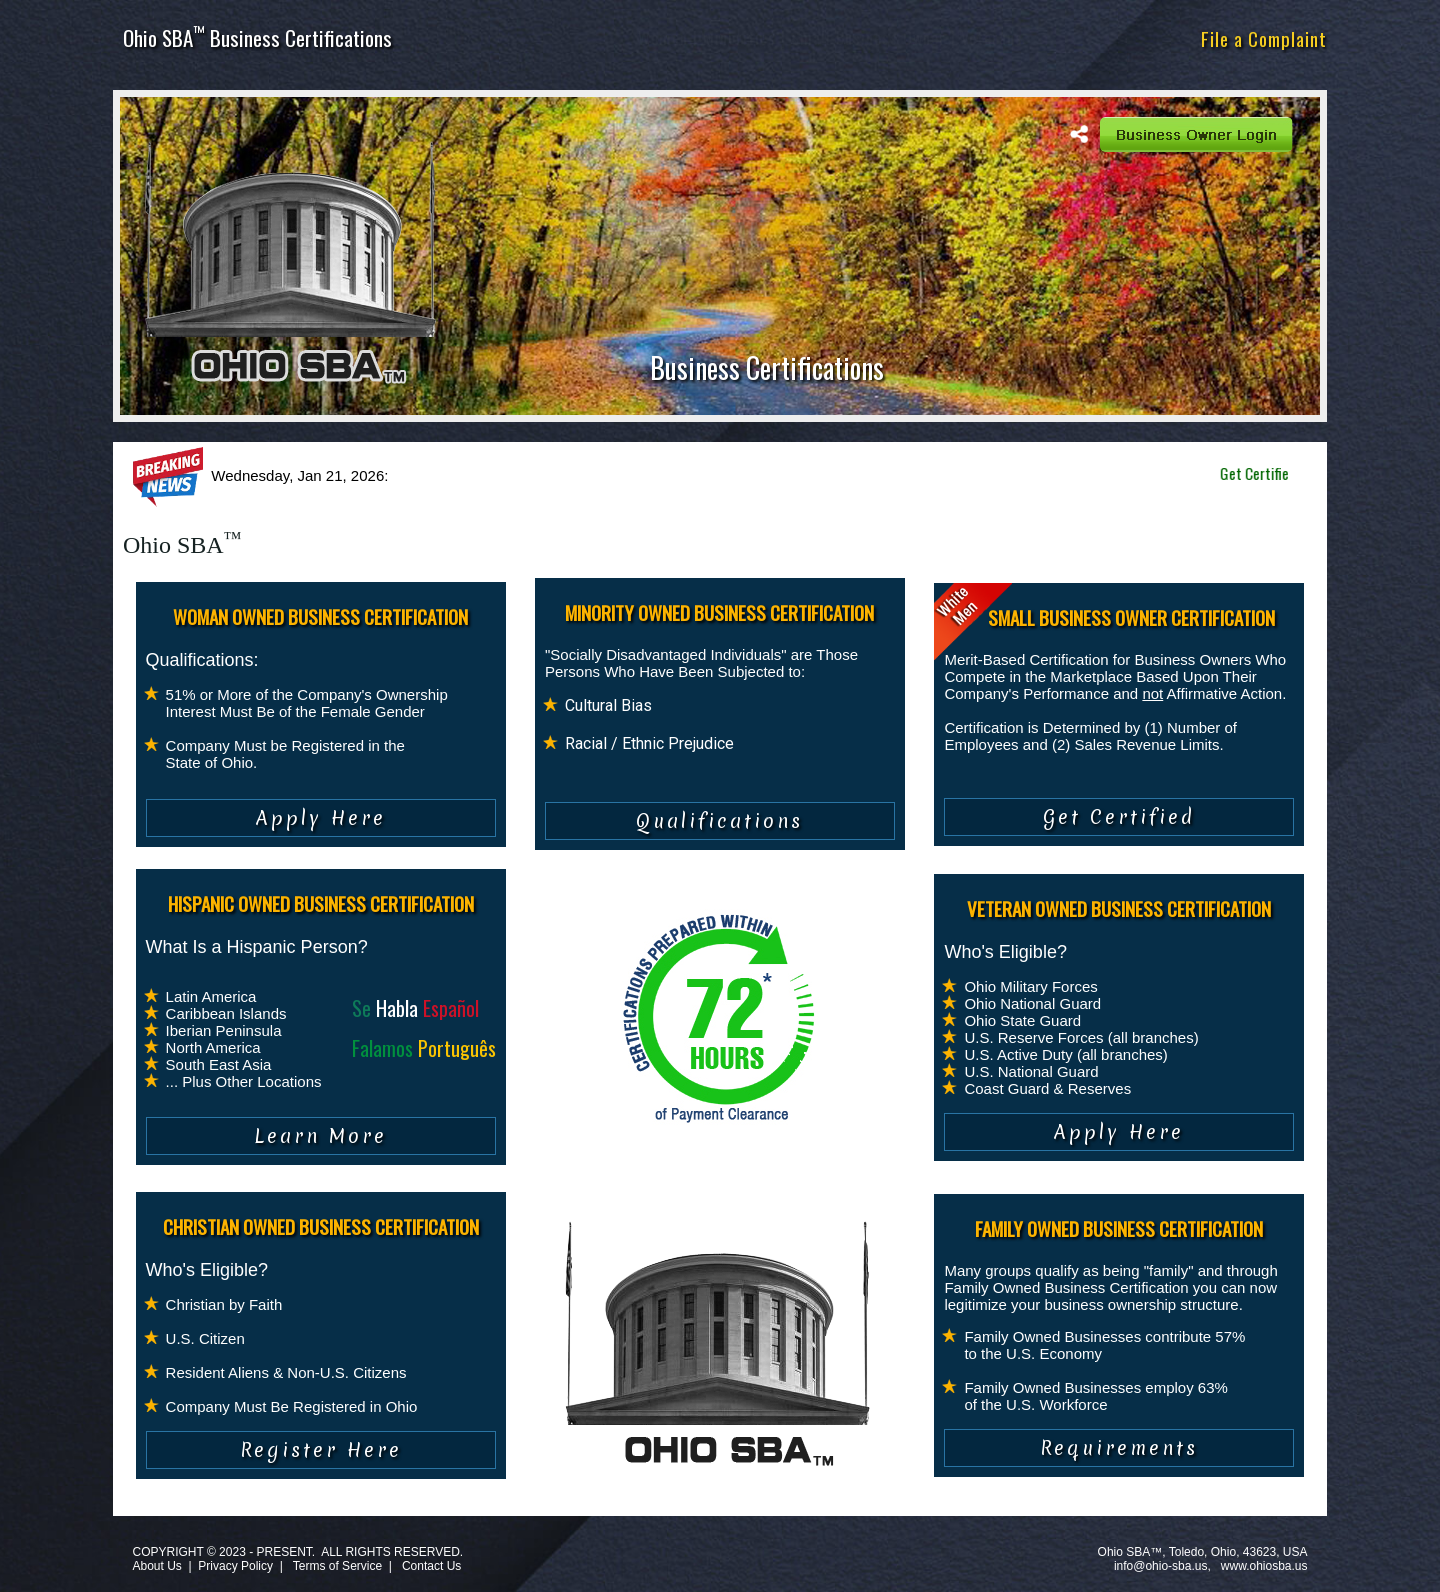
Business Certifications (767, 367)
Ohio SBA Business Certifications (257, 37)
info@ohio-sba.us (1161, 1566)
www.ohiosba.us (1264, 1566)
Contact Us (431, 1566)
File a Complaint (1264, 38)
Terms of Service (337, 1566)
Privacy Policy (235, 1566)
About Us (156, 1566)
